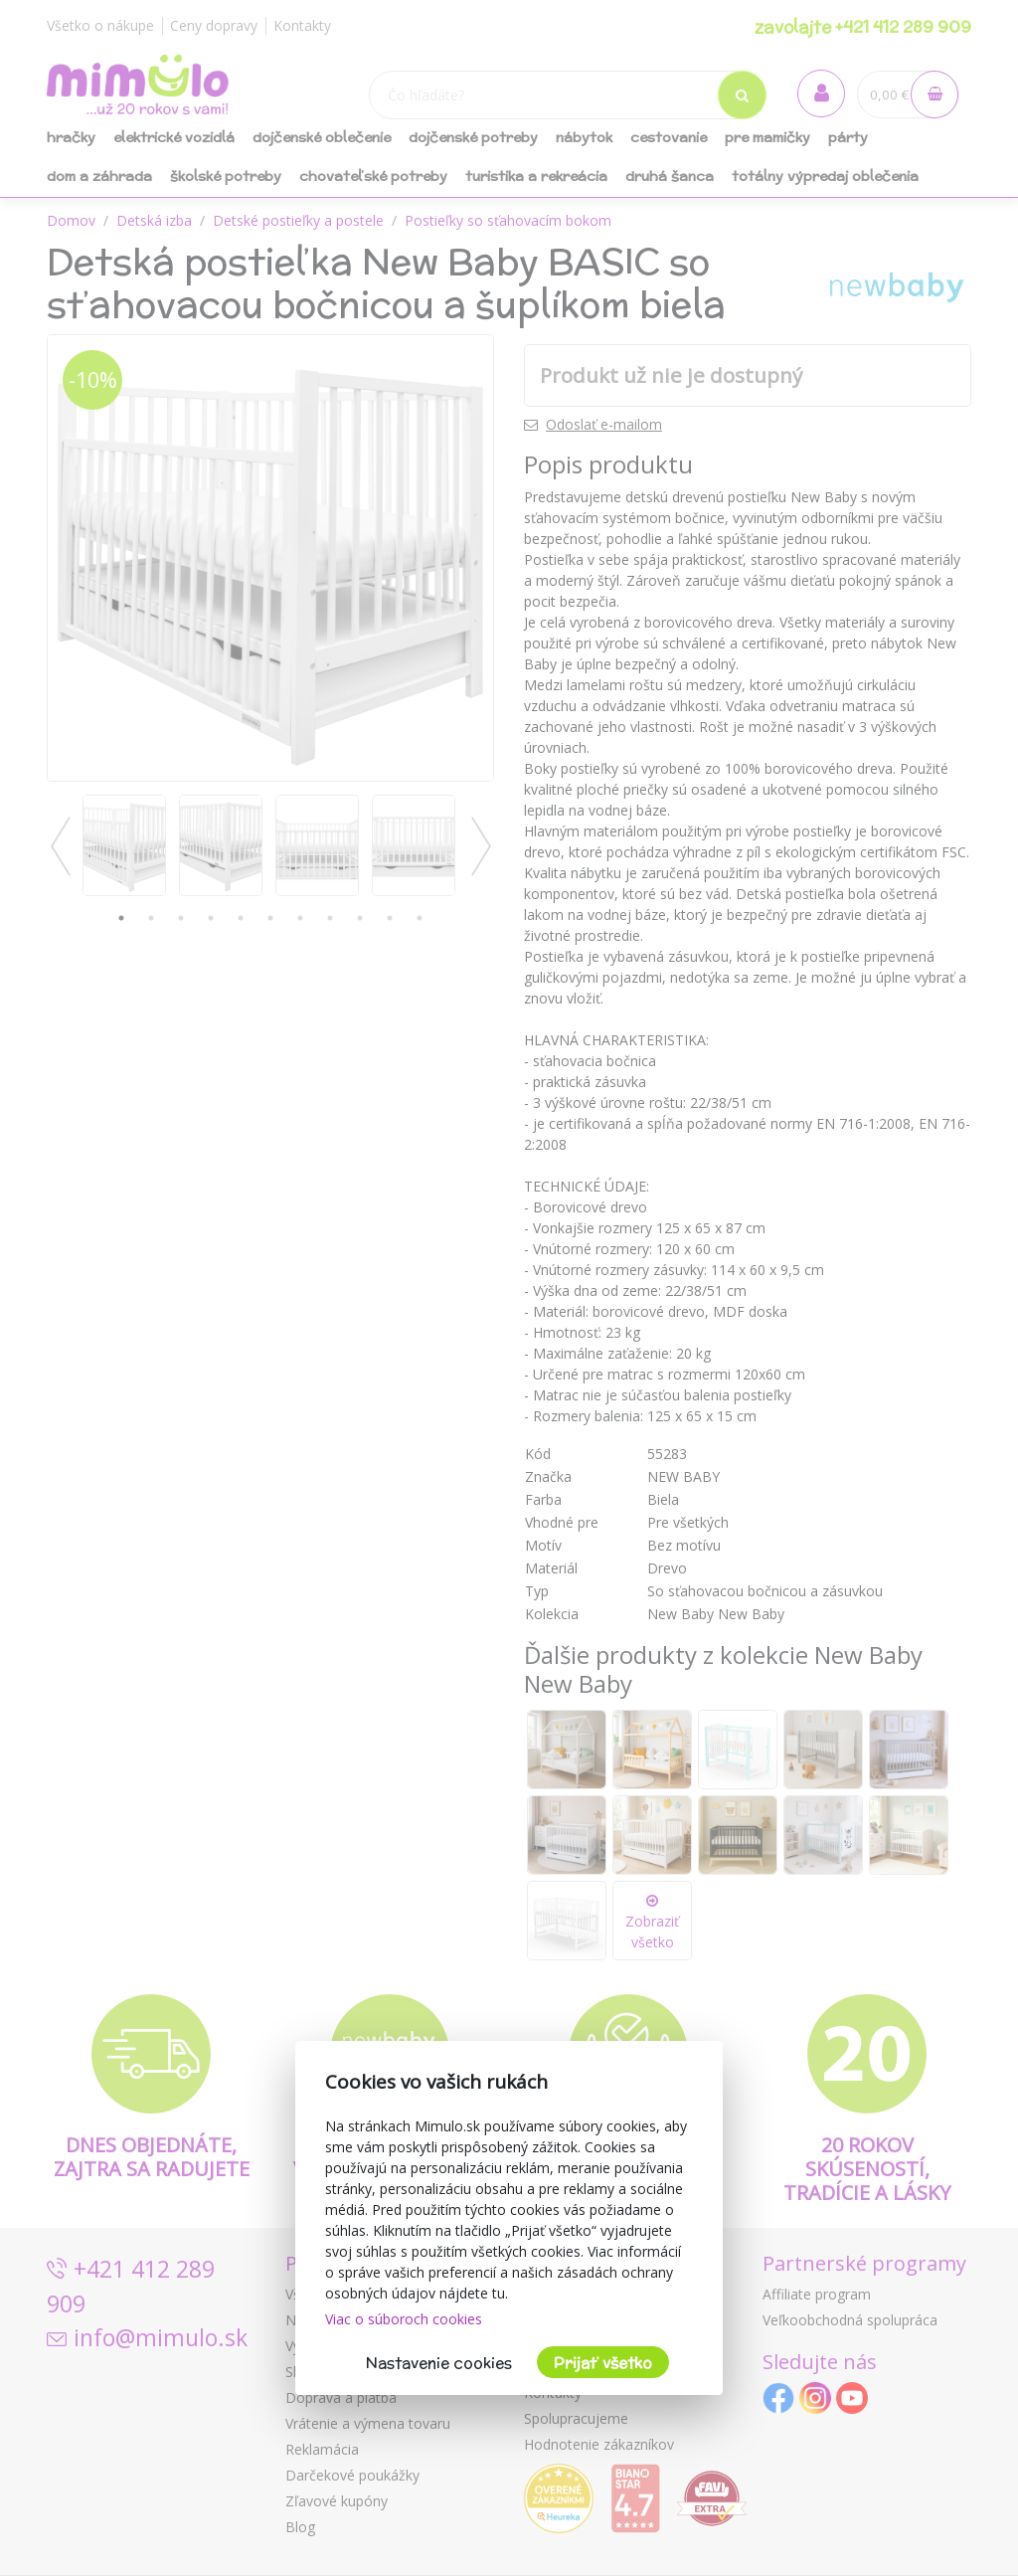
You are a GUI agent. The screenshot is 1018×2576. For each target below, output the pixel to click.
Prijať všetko (603, 2362)
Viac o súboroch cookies (403, 2318)
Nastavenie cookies (439, 2362)
